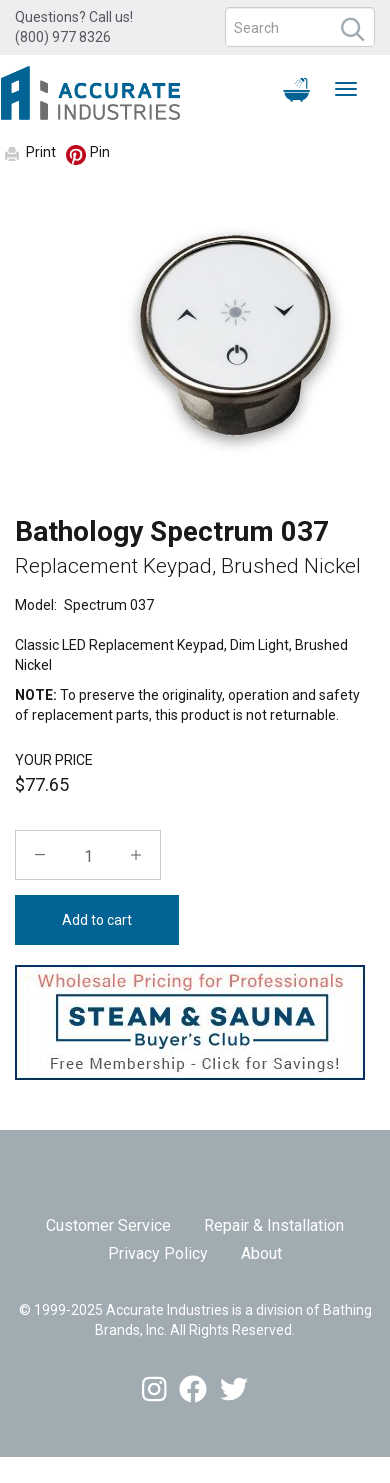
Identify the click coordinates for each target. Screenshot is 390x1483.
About (261, 1253)
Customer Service (108, 1225)
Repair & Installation (274, 1225)
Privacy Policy (158, 1253)
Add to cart (97, 920)
